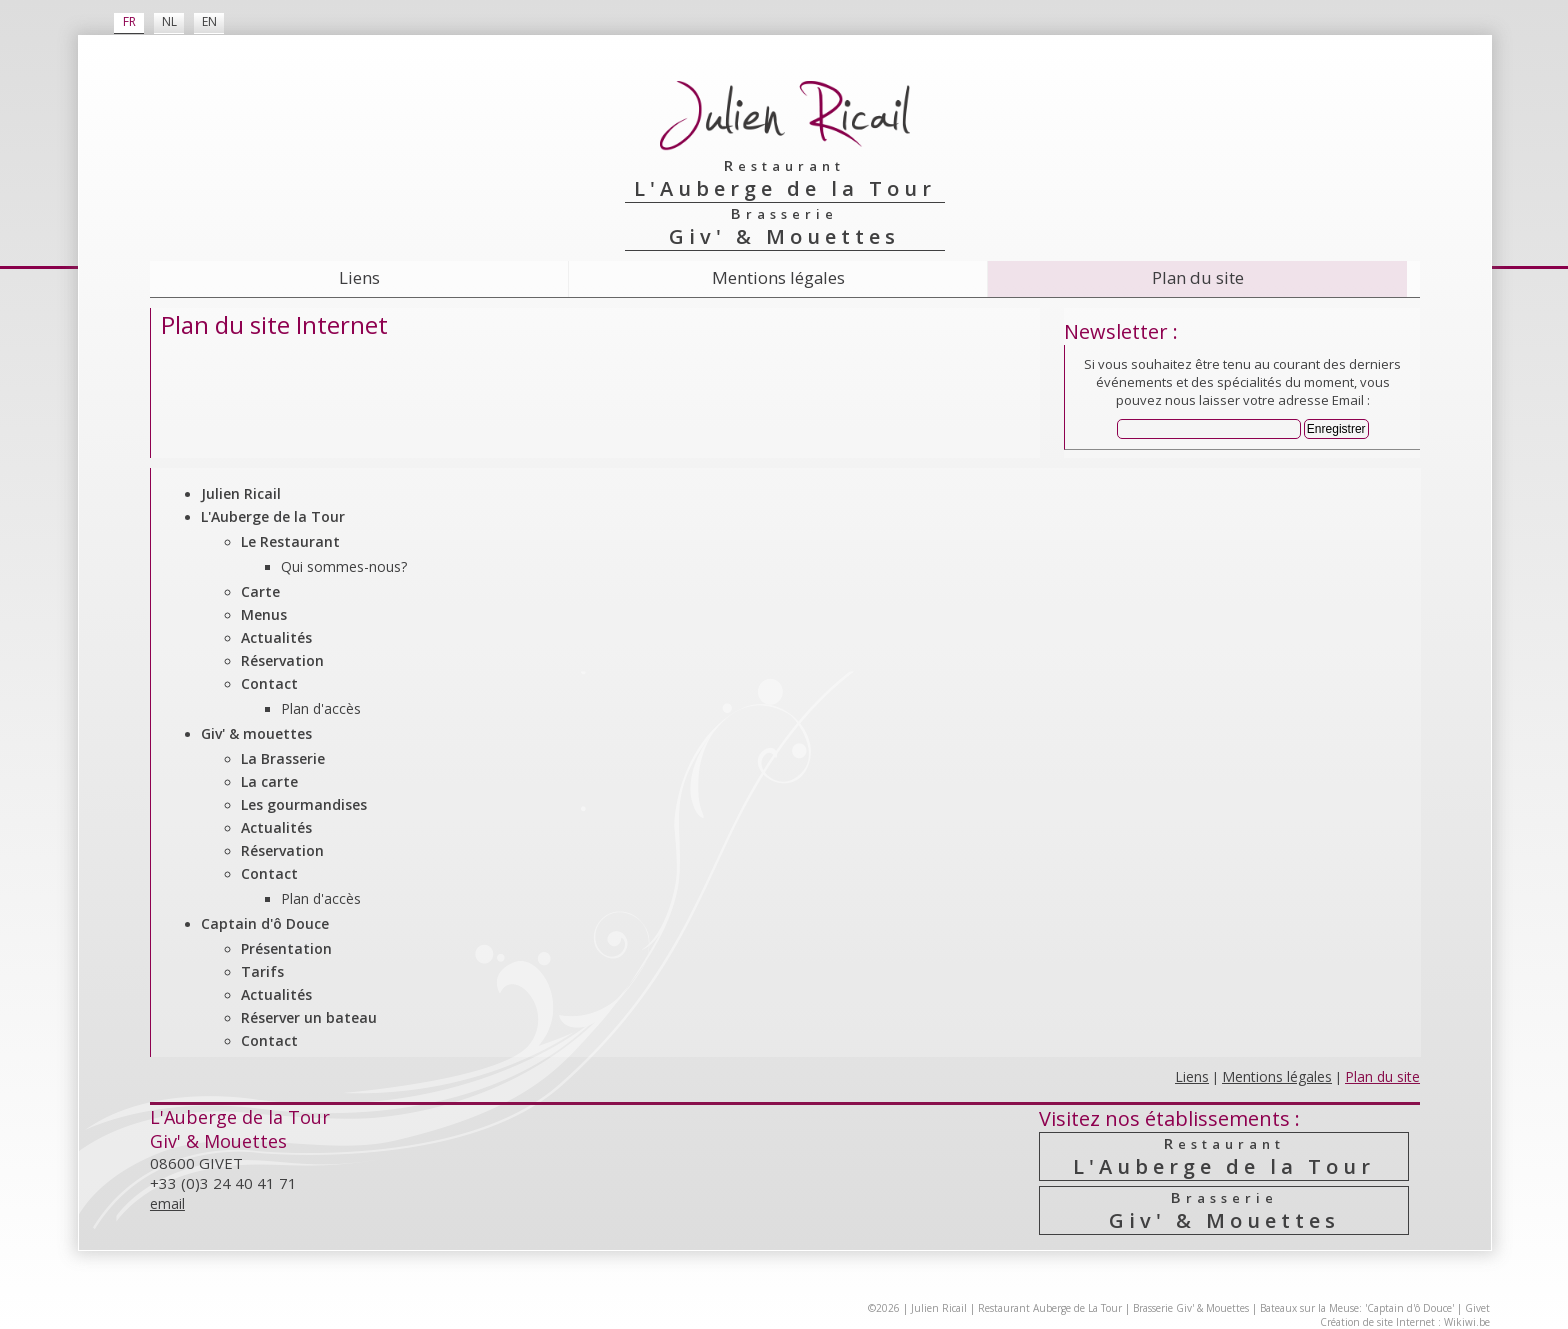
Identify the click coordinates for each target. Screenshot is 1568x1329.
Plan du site (1198, 277)
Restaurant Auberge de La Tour (1050, 1308)
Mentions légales (778, 277)
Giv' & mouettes (256, 733)
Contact (269, 683)
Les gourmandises (304, 804)
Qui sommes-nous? (344, 566)
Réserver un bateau (309, 1017)
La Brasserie (283, 758)
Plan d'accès (321, 708)
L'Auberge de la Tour (273, 516)
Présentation (286, 948)
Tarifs (262, 971)
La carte (269, 781)
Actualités (276, 637)
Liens (359, 277)
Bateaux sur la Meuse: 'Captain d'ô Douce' (1357, 1308)
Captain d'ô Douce (265, 923)
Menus (264, 614)
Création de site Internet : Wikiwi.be (1405, 1322)
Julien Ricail (241, 493)
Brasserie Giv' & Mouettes (1191, 1308)
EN (209, 21)
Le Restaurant (290, 541)
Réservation (282, 660)
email (167, 1203)
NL (169, 21)
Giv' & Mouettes (1224, 1210)
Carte (260, 591)
